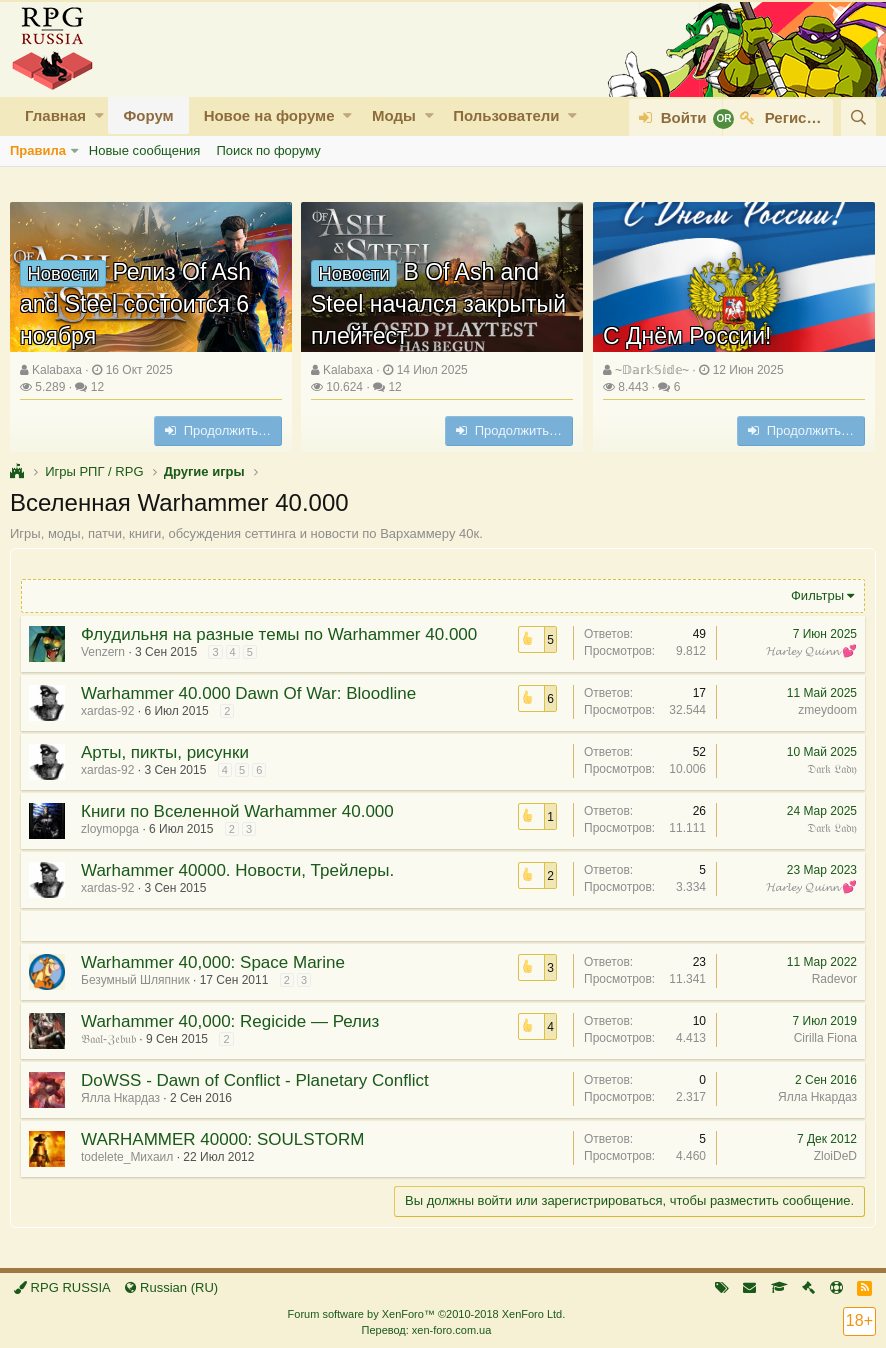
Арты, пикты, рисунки (165, 752)
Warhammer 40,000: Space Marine (213, 962)
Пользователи (506, 115)
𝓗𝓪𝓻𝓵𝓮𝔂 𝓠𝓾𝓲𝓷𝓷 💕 (811, 651)
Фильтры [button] (817, 595)
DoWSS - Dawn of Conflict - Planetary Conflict (255, 1080)
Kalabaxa (57, 370)
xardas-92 (107, 711)
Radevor (834, 979)
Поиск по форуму (268, 150)
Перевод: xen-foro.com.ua (426, 1330)
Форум (148, 115)
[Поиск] (858, 117)
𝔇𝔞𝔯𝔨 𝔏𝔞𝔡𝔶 (832, 769)
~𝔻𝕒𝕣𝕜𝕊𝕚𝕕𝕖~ (652, 370)
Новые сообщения (145, 150)
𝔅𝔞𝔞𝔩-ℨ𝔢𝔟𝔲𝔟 (108, 1039)
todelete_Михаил (127, 1157)
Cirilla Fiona (825, 1038)
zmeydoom (827, 710)
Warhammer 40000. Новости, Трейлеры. (237, 870)
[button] (99, 115)
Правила (38, 150)
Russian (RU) (171, 1287)
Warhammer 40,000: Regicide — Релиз (230, 1021)
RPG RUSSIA (62, 1287)
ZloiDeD (835, 1156)
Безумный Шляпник (135, 980)
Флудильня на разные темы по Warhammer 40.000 (279, 634)
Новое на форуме (269, 115)
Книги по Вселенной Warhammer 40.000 (237, 811)
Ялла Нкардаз (120, 1098)
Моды (394, 115)
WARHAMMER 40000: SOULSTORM (222, 1139)
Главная (55, 115)
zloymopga (110, 829)
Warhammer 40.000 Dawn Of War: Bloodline (248, 693)
